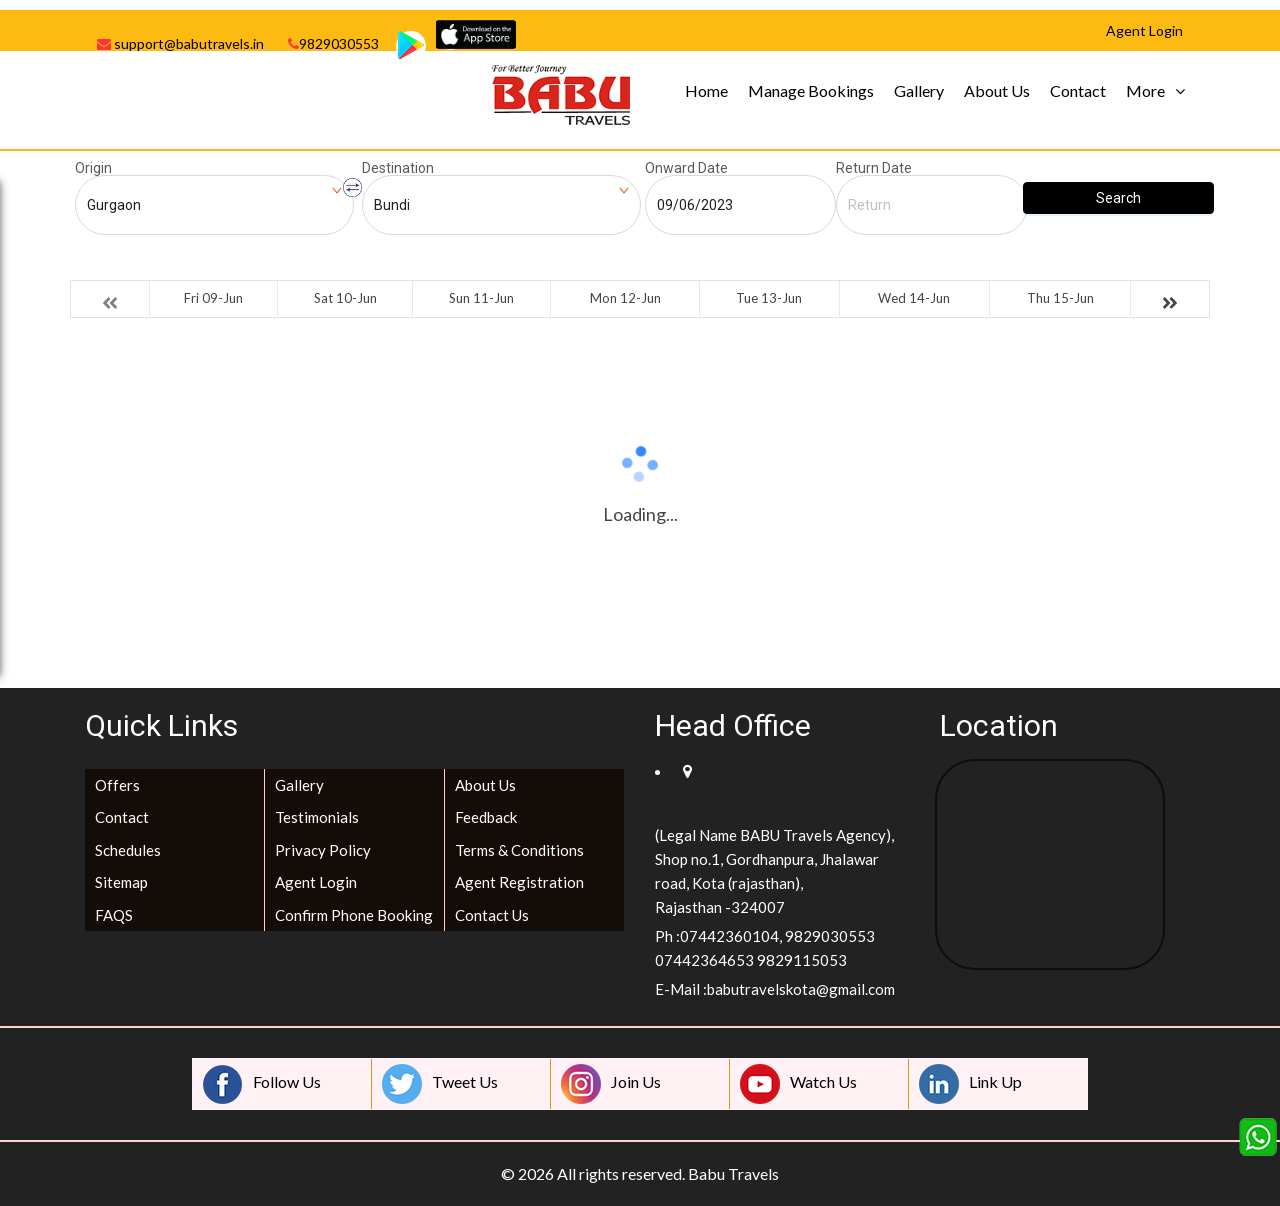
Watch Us (798, 1084)
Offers (117, 785)
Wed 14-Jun (914, 298)
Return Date (874, 168)
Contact (1078, 90)
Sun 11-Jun (481, 298)
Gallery (919, 90)
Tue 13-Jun (769, 298)
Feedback (486, 817)
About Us (997, 90)
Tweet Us (440, 1084)
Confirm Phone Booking (354, 915)
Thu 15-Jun (1060, 298)
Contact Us (492, 915)
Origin (93, 168)
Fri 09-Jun (213, 298)
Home (706, 90)
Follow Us (262, 1084)
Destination (398, 168)
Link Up (970, 1084)
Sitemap (121, 882)
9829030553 (333, 43)
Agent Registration (519, 882)
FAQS (114, 915)
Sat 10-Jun (345, 298)
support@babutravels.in (180, 43)
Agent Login (316, 882)
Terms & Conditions (519, 850)
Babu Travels (733, 1173)
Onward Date (686, 168)
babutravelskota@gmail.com (801, 989)
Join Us (611, 1084)
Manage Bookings (811, 90)
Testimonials (317, 817)
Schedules (128, 850)
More (1145, 90)
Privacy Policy (323, 850)
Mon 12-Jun (625, 298)
